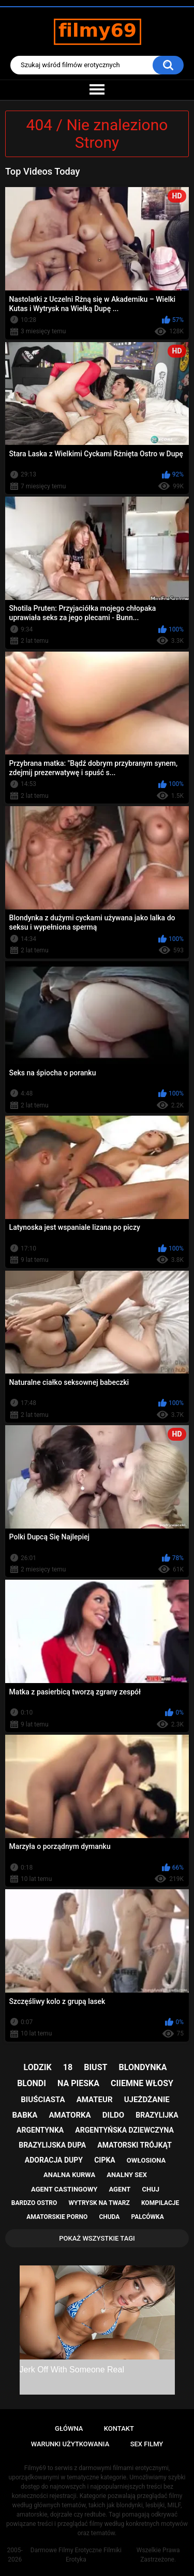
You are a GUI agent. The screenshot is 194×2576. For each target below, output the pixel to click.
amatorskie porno (56, 2216)
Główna (69, 2428)
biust (95, 2067)
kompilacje (160, 2203)
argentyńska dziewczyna (124, 2130)
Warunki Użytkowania (70, 2444)
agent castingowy (64, 2189)
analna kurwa (69, 2175)
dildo (113, 2115)
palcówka (147, 2216)
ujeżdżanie (147, 2099)
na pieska (78, 2083)
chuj (150, 2189)
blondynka (143, 2067)
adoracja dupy (54, 2160)
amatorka (70, 2115)
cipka (104, 2160)
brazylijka (157, 2115)
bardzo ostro (34, 2203)
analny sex (127, 2175)
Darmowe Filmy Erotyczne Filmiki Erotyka (76, 2555)
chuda (109, 2216)
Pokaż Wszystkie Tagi (97, 2238)
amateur (95, 2099)
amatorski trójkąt (134, 2145)
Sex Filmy (146, 2444)
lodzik (38, 2067)
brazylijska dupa (52, 2145)
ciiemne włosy (142, 2083)
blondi (31, 2083)
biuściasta (43, 2099)
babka (24, 2115)
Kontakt (119, 2428)
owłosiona (146, 2160)
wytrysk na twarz (98, 2203)
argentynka (40, 2130)
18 (67, 2067)
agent (119, 2189)
